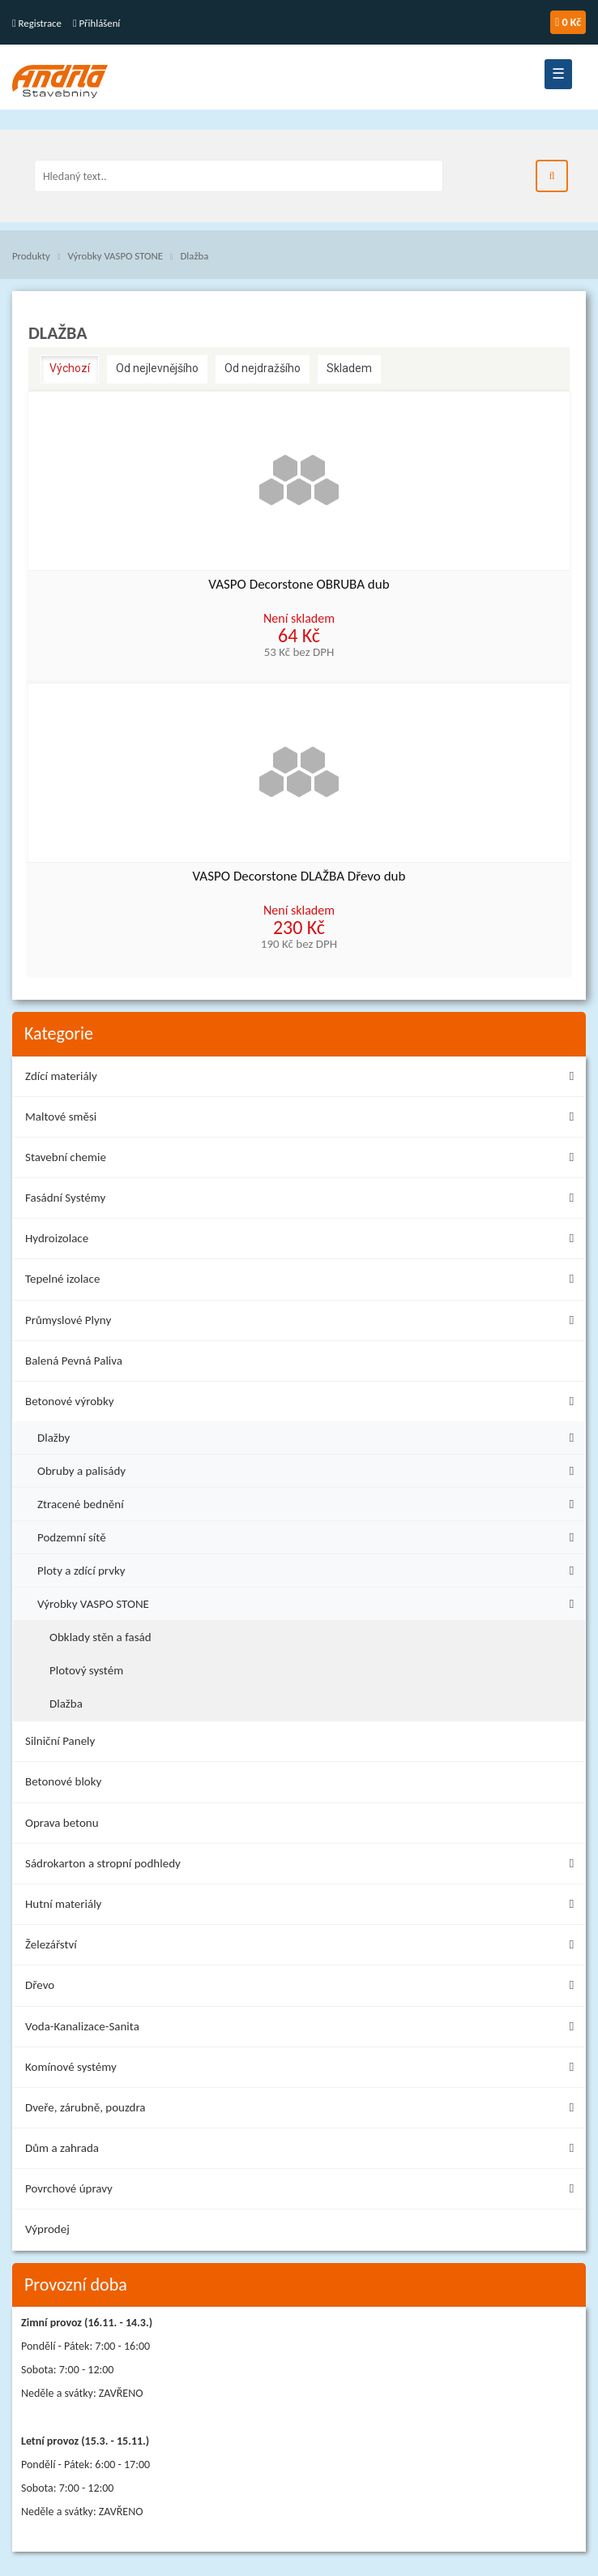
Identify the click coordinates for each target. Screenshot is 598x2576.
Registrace (37, 23)
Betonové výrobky (303, 1404)
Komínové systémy (303, 2070)
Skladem (349, 368)
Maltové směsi (303, 1119)
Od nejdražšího (262, 368)
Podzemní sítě (309, 1535)
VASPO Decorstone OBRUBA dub (298, 585)
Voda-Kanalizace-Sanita (303, 2029)
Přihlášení (96, 23)
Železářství (303, 1947)
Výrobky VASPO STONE (115, 256)
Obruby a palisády (309, 1469)
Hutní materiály (303, 1907)
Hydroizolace (303, 1241)
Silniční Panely (60, 1741)
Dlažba (194, 256)
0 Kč (568, 22)
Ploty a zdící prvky (309, 1568)
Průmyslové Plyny (303, 1323)
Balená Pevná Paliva (73, 1360)
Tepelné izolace (303, 1281)
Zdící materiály (303, 1079)
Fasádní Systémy (303, 1200)
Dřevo (303, 1988)
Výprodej (47, 2229)
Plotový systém (86, 1670)
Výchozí (69, 368)
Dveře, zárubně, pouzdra (303, 2110)
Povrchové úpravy (303, 2191)
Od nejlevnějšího (157, 368)
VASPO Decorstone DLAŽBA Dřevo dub (299, 877)
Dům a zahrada (303, 2151)
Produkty (31, 256)
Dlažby (309, 1435)
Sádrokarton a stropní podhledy (303, 1866)
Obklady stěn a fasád (100, 1637)
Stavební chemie (303, 1160)
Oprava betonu (62, 1822)
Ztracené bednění (309, 1502)
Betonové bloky (63, 1781)
